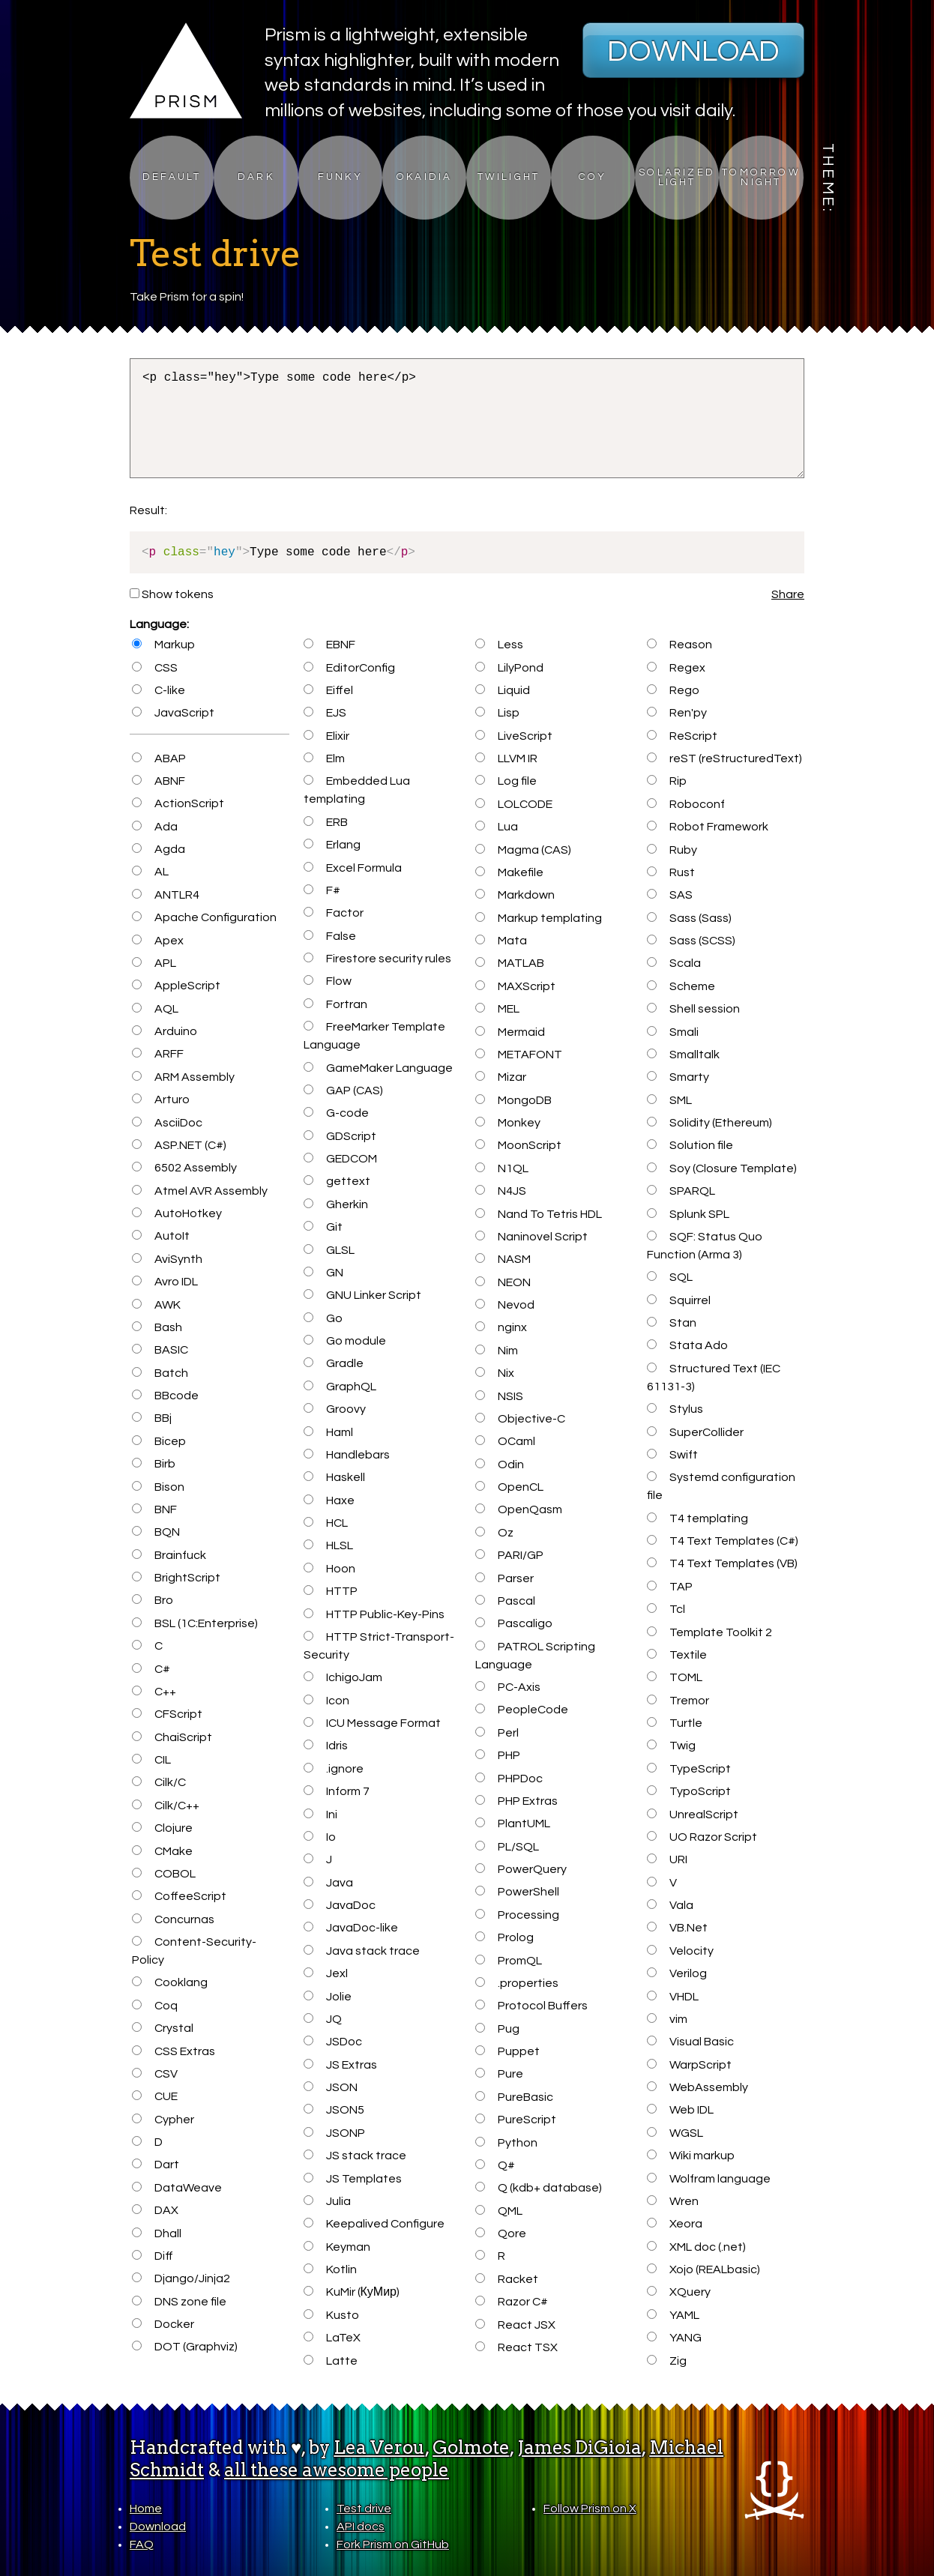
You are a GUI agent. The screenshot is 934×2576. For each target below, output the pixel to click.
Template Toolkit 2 (709, 1632)
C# (150, 1669)
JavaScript (173, 713)
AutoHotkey (176, 1213)
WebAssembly (697, 2087)
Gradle (333, 1363)
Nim (496, 1351)
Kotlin (330, 2269)
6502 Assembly (184, 1168)
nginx (500, 1327)
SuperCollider (695, 1432)
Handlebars (346, 1455)
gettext (337, 1181)
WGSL (674, 2133)
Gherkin (335, 1204)
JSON (330, 2087)
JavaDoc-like (350, 1928)
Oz (494, 1533)
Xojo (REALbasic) (703, 2269)
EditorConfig (349, 668)
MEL (497, 1009)
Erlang (332, 845)
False (329, 936)
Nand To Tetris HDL (538, 1214)
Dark (256, 177)
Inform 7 (336, 1791)
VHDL (672, 1997)
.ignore (333, 1769)
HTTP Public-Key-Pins (374, 1614)
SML (669, 1100)
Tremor (677, 1701)
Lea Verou (379, 2447)
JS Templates (352, 2179)
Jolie (327, 1997)
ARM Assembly (183, 1077)
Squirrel (678, 1300)
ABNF (158, 781)
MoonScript (518, 1145)
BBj (151, 1418)
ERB (325, 822)
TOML (674, 1677)
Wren (672, 2201)
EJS (325, 713)
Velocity (680, 1951)
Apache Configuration (204, 917)
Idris (325, 1746)
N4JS (500, 1191)
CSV (154, 2074)
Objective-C (519, 1419)
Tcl (665, 1609)
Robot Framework (707, 827)
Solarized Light (677, 177)
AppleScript (176, 986)
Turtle (674, 1723)
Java (328, 1883)
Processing (516, 1915)
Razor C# (511, 2302)
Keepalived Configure (374, 2224)
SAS (669, 895)
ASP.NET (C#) (179, 1145)
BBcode (165, 1396)
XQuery (678, 2292)
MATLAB (509, 963)
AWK (156, 1305)
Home (146, 2509)
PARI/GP (509, 1555)
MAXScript (515, 986)
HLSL (328, 1545)
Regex (676, 668)
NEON (502, 1282)
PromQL (508, 1961)
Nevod (504, 1305)
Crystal (162, 2028)
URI (667, 1859)
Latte (330, 2361)
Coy (593, 177)
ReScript (682, 736)
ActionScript (177, 803)
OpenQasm (518, 1509)
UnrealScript (692, 1815)
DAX (155, 2210)
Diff (152, 2256)
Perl (496, 1733)
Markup (163, 645)
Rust (670, 872)
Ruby (671, 850)
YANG (674, 2338)
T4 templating (697, 1518)
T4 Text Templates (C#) (722, 1541)
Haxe (329, 1500)
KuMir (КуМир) (352, 2292)
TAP (669, 1587)
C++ (153, 1692)
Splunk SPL (688, 1214)
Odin (499, 1465)
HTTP (330, 1591)
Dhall (156, 2233)
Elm (324, 758)
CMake (162, 1851)
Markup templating (538, 918)
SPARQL (680, 1191)
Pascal (504, 1601)
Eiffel (328, 690)
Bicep (158, 1441)
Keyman (337, 2247)
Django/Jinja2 (180, 2278)
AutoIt (160, 1236)
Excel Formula (352, 868)
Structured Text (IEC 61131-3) (713, 1378)
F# (322, 890)
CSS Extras (173, 2051)
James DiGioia (579, 2447)
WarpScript (689, 2065)
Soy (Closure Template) (721, 1168)
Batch (159, 1373)
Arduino (164, 1031)
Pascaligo (513, 1623)
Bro (152, 1600)
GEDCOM (340, 1159)
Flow (327, 981)
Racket (506, 2279)
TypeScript (688, 1769)
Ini (320, 1815)
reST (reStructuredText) (724, 758)
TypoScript (688, 1791)
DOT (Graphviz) (184, 2347)
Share (787, 594)
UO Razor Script (701, 1837)
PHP (497, 1755)
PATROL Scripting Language (534, 1656)
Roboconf (685, 804)
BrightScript (176, 1578)
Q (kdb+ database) (538, 2188)
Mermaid (509, 1032)
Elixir (326, 736)
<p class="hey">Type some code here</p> (467, 418)
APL (153, 963)
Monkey (507, 1123)
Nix (494, 1373)
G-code (336, 1113)
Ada (154, 827)
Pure (498, 2074)
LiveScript (513, 736)
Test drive (364, 2509)
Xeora (674, 2224)
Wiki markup (690, 2156)
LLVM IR (506, 758)
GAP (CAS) (343, 1091)
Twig (671, 1746)
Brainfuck (168, 1555)
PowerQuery (520, 1869)
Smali (672, 1032)
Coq (154, 2006)
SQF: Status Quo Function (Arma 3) (704, 1246)
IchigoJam (343, 1677)
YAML (673, 2315)
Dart (155, 2165)
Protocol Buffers (531, 2006)
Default (171, 177)
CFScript (167, 1714)
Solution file (689, 1145)
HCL (325, 1523)
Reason (679, 645)
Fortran (335, 1004)
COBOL (163, 1874)
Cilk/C (158, 1782)
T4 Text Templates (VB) (722, 1563)
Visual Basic (690, 2042)
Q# (494, 2165)
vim (667, 2019)
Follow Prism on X (589, 2509)
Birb (153, 1464)
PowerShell (516, 1892)
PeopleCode (521, 1710)
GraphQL (340, 1387)
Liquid (502, 690)
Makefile (509, 872)
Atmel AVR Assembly (199, 1191)
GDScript (340, 1136)
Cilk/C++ (165, 1806)
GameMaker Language (378, 1068)
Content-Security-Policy (194, 1951)
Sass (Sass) (689, 918)
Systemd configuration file (721, 1486)
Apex (157, 941)
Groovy (334, 1409)
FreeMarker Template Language (374, 1036)
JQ (322, 2019)
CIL (151, 1760)
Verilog (676, 1973)
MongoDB (513, 1100)
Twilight (508, 177)
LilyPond (509, 668)
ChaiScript (171, 1737)
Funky (340, 177)
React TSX (516, 2347)
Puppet (507, 2051)
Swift (672, 1455)
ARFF (157, 1054)
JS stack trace (355, 2156)
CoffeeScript (179, 1896)
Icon (326, 1701)
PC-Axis (507, 1687)
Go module (344, 1341)
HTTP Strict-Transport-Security (379, 1646)
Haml (328, 1432)
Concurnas (173, 1919)
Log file (505, 781)
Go (323, 1318)
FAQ (142, 2545)
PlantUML (512, 1824)
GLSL (329, 1250)
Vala (670, 1905)
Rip (666, 781)
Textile (676, 1655)
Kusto (331, 2315)
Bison (158, 1487)
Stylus (674, 1409)
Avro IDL (164, 1282)
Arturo (160, 1099)
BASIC (159, 1350)
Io (319, 1837)
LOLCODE (513, 804)
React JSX (515, 2325)
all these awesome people (336, 2470)
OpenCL (509, 1487)
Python (506, 2143)
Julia (327, 2201)
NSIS (498, 1396)
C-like (158, 690)
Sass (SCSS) (691, 941)
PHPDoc (508, 1779)
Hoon (329, 1569)
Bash (156, 1327)
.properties (516, 1983)
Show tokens (172, 594)
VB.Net (677, 1928)
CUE (154, 2096)
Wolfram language (708, 2179)
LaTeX (332, 2338)
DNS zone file (179, 2302)
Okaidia (424, 177)
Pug (497, 2029)
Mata (500, 941)
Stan (671, 1323)
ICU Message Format (372, 1723)
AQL (155, 1009)
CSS (154, 668)
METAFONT (518, 1055)
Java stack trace (361, 1951)
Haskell (334, 1477)
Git (323, 1227)
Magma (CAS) (522, 850)
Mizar (500, 1077)
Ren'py (676, 713)
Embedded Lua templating (356, 790)
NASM (502, 1259)
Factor (333, 913)
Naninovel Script (531, 1237)
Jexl (325, 1973)
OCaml (504, 1441)
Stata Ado (687, 1345)
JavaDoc (339, 1905)
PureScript (515, 2120)
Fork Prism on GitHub (393, 2545)
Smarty (677, 1077)
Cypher (162, 2120)
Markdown (514, 895)
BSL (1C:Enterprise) (194, 1623)
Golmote (471, 2447)
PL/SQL (506, 1847)
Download (693, 51)
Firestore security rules (377, 959)
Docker (162, 2324)
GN (323, 1273)
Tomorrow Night (761, 177)
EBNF (329, 645)
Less (498, 645)
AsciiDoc (167, 1123)
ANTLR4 (165, 895)
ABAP (158, 758)
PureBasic (513, 2097)
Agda (158, 849)
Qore (500, 2233)
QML (498, 2211)
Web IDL (680, 2110)
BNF (154, 1509)
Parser (504, 1578)
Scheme (680, 986)
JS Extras (340, 2065)
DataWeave (176, 2188)
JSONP (334, 2133)
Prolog (504, 1937)
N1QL (501, 1168)
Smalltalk (683, 1055)
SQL (669, 1277)
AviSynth (167, 1259)
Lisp (497, 713)
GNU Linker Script (362, 1295)
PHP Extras (516, 1801)
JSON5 (334, 2110)
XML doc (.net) (696, 2247)
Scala (673, 963)
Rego (673, 690)
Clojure (162, 1828)
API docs (361, 2527)
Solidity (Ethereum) (709, 1123)
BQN (155, 1532)
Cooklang (169, 1982)
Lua (496, 827)
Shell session (693, 1009)
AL (150, 872)
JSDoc (332, 2042)
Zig (666, 2361)
